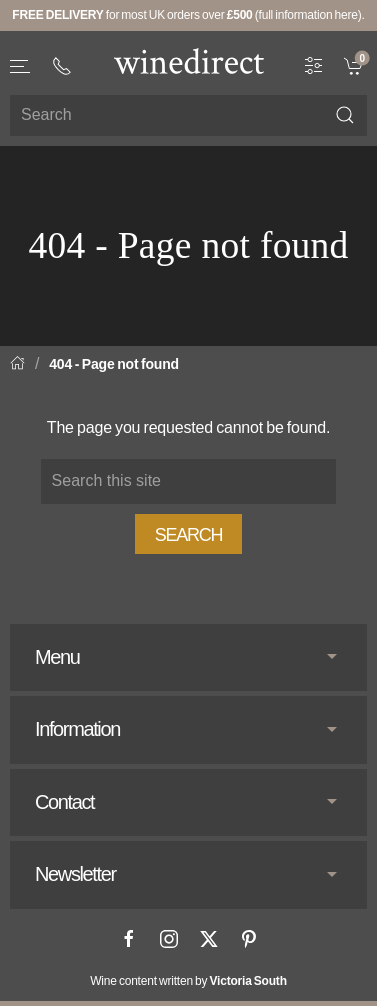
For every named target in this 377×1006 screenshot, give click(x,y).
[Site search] (188, 115)
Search (189, 535)
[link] (355, 64)
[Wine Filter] (314, 64)
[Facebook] (129, 939)
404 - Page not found (114, 364)
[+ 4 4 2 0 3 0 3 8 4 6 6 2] (62, 66)
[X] (209, 939)
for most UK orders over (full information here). (188, 15)
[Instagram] (169, 939)
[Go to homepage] (189, 61)
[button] (21, 66)
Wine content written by (188, 981)
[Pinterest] (249, 939)
